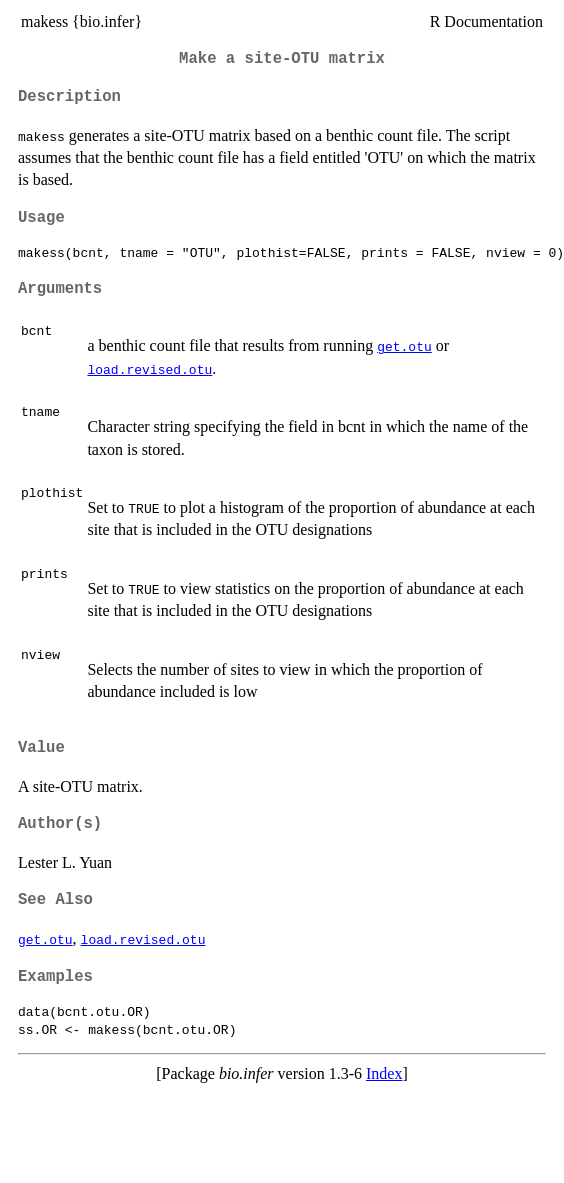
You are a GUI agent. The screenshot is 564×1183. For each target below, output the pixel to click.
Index (384, 1073)
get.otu (404, 346)
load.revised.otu (149, 369)
